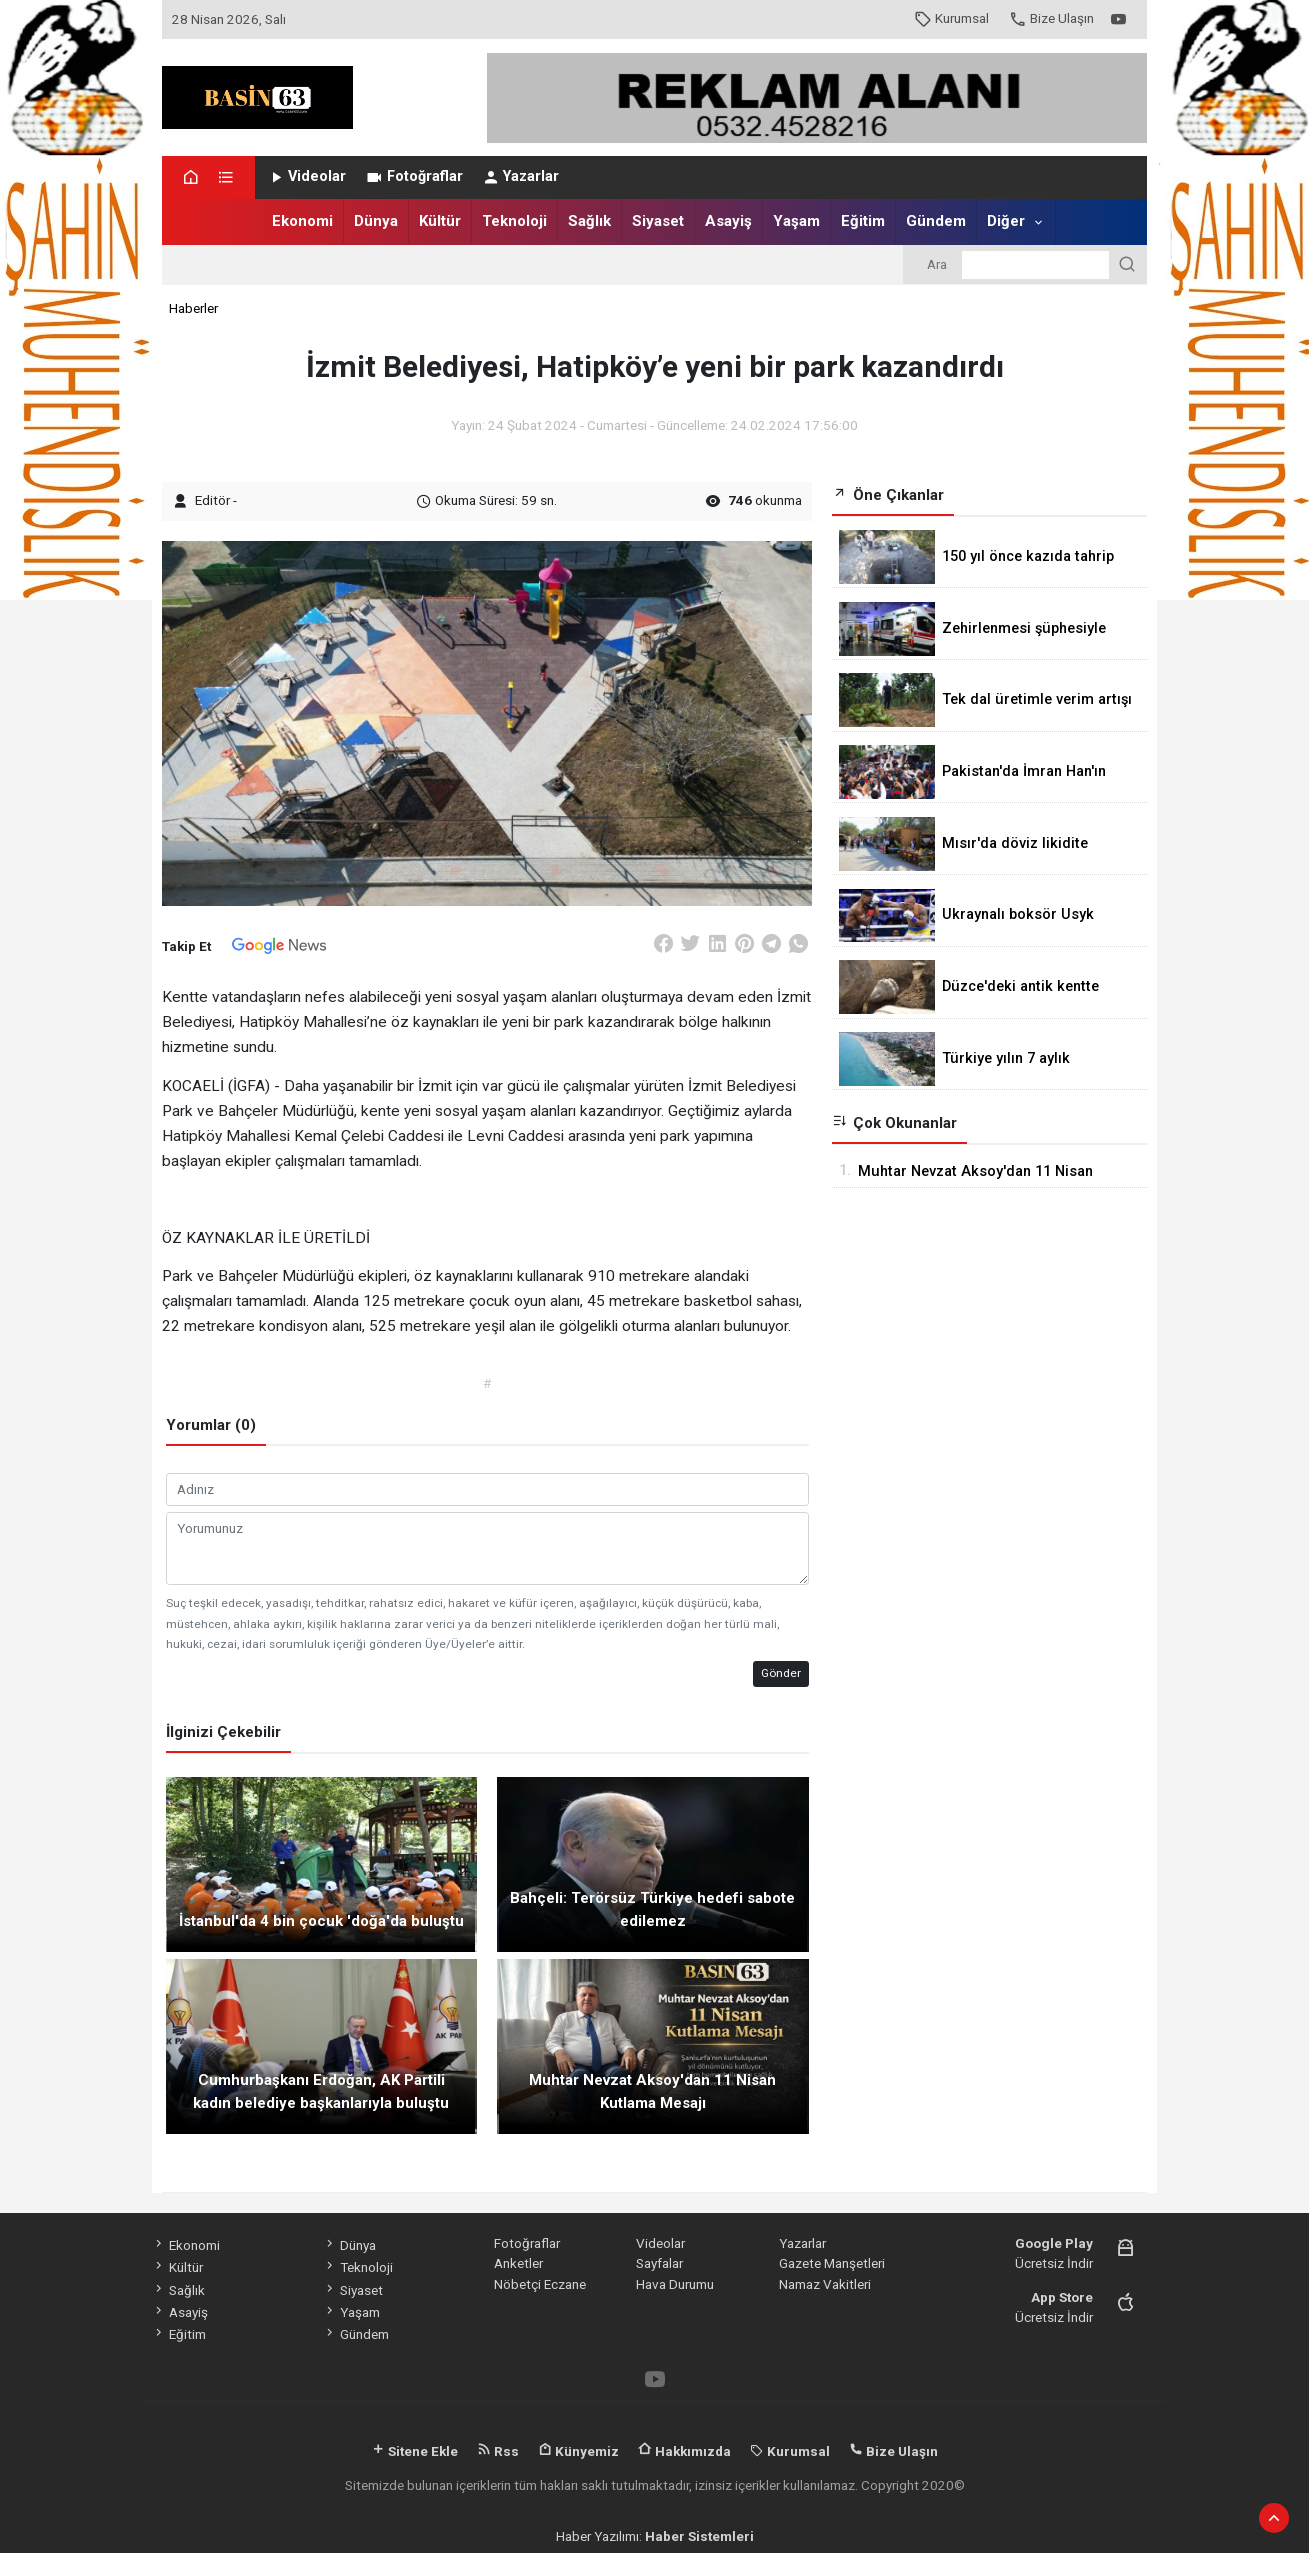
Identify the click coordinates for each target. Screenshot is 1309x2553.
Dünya (376, 221)
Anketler (518, 2263)
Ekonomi (302, 221)
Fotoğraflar (413, 176)
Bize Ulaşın (1051, 18)
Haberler (193, 308)
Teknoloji (514, 221)
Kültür (440, 221)
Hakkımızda (684, 2451)
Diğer (1006, 221)
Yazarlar (520, 176)
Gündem (936, 221)
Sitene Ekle (414, 2451)
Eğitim (863, 221)
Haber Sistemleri (699, 2536)
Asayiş (728, 221)
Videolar (306, 176)
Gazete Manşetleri (832, 2263)
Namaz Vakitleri (825, 2284)
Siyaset (658, 221)
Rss (498, 2451)
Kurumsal (951, 18)
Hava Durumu (675, 2284)
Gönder (781, 1673)
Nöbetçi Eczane (540, 2284)
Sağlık (589, 221)
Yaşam (796, 221)
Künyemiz (578, 2451)
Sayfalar (659, 2263)
